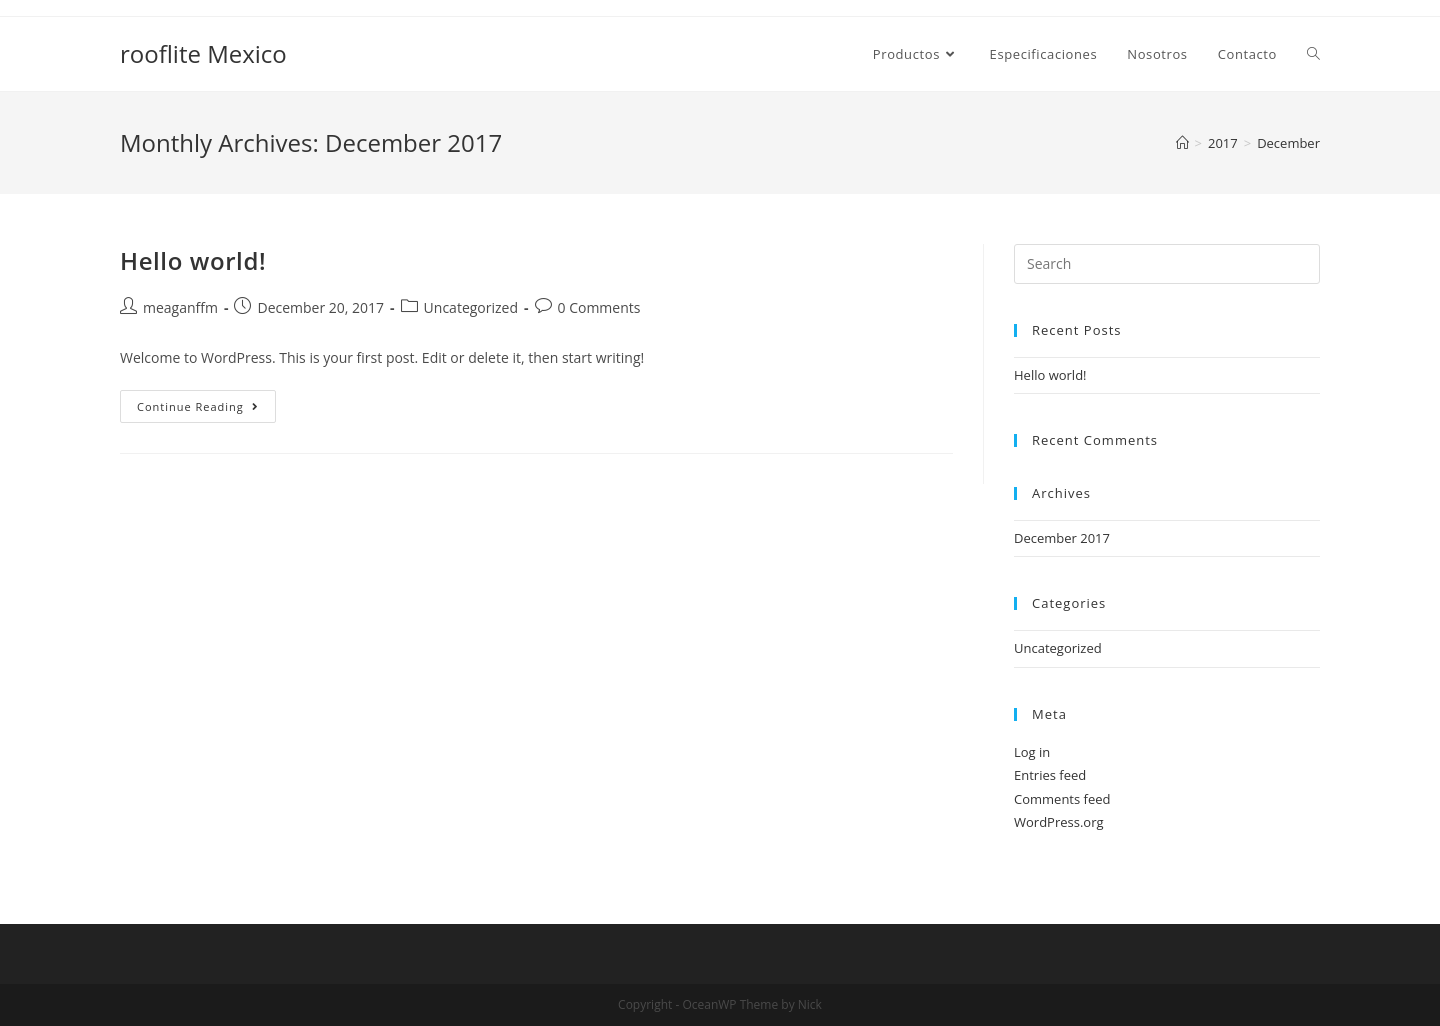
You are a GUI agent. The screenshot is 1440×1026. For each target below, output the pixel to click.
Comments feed (1062, 799)
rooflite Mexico (203, 53)
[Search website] (1313, 54)
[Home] (1182, 143)
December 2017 (1062, 538)
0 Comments (599, 307)
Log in (1032, 752)
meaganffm (180, 307)
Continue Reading (206, 410)
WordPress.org (1059, 822)
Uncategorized (471, 307)
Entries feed (1050, 775)
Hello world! (193, 260)
